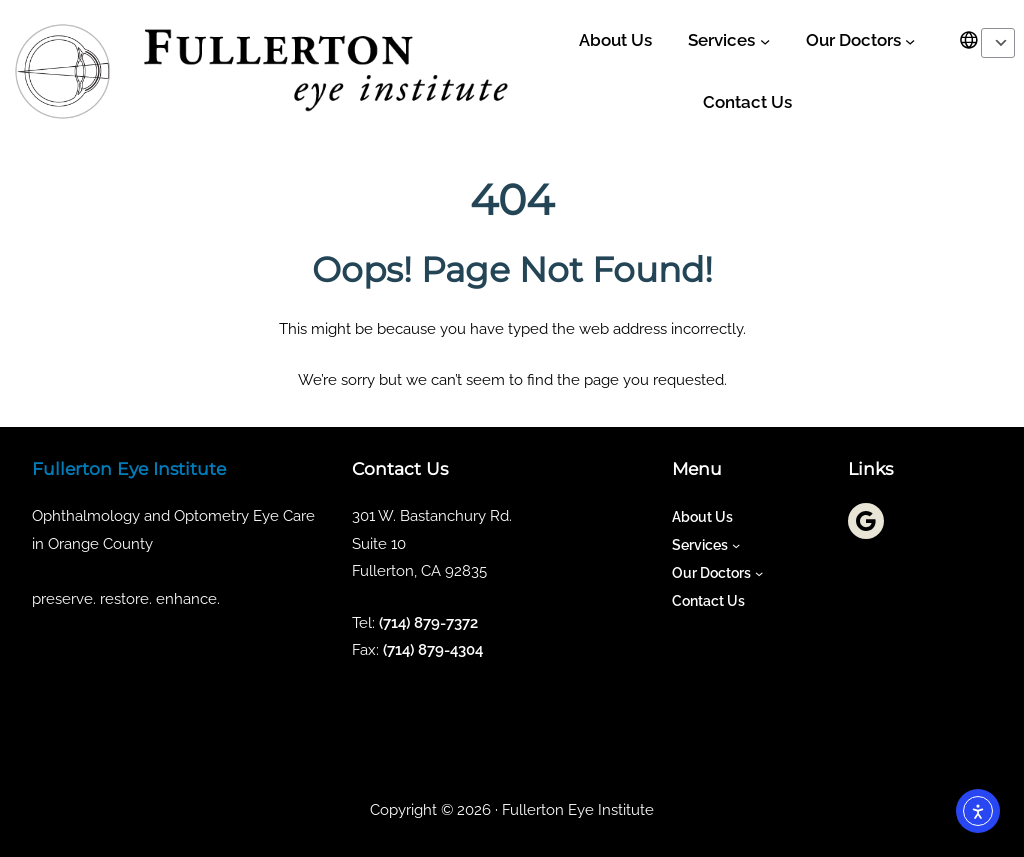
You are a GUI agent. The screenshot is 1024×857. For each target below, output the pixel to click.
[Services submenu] (765, 40)
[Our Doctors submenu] (910, 40)
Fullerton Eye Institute (129, 468)
